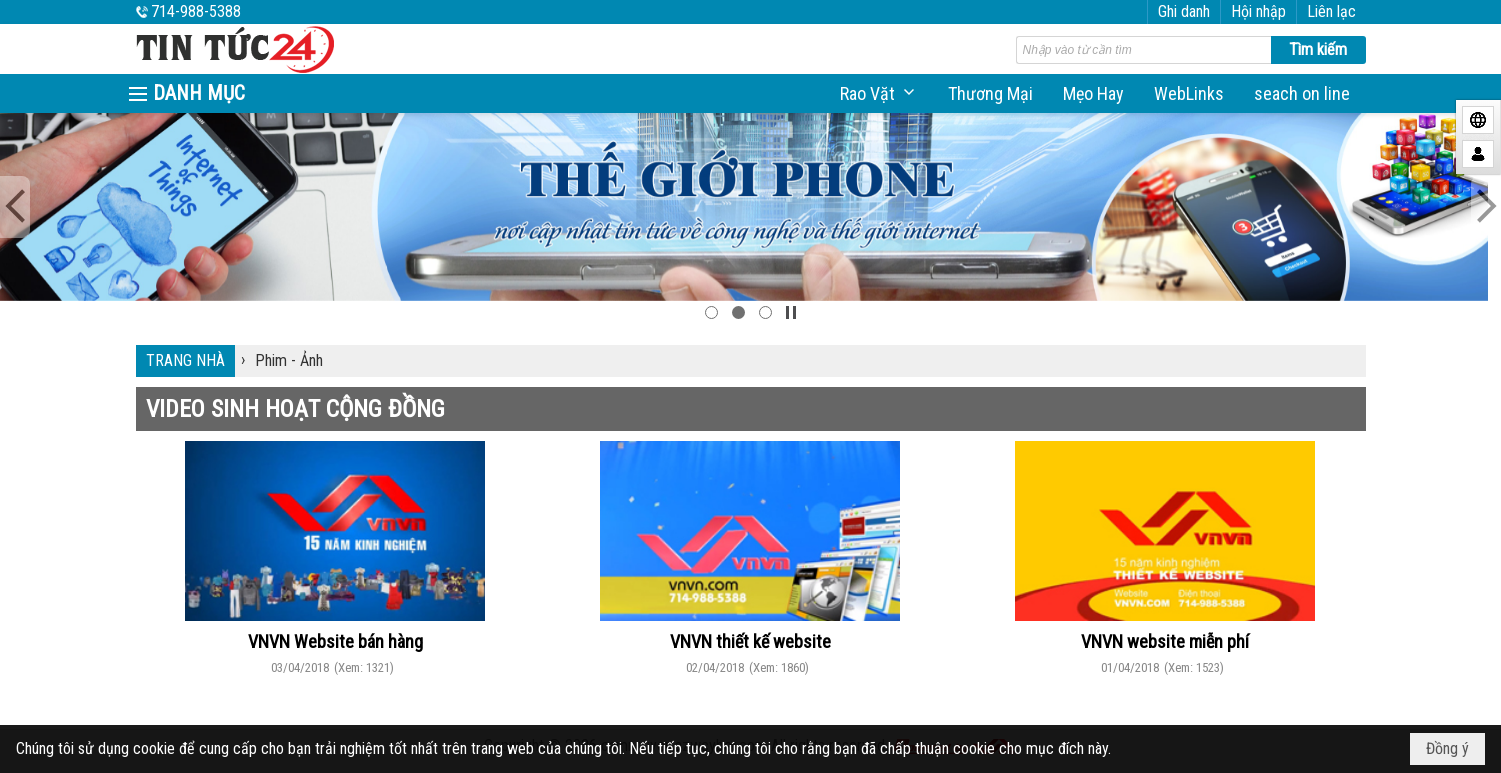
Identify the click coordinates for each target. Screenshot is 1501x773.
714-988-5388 (196, 11)
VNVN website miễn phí (1165, 641)
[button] (879, 93)
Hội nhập (1258, 11)
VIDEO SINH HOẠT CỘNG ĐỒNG (295, 409)
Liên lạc (1331, 11)
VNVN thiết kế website (750, 641)
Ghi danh (1184, 11)
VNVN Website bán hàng (335, 641)
